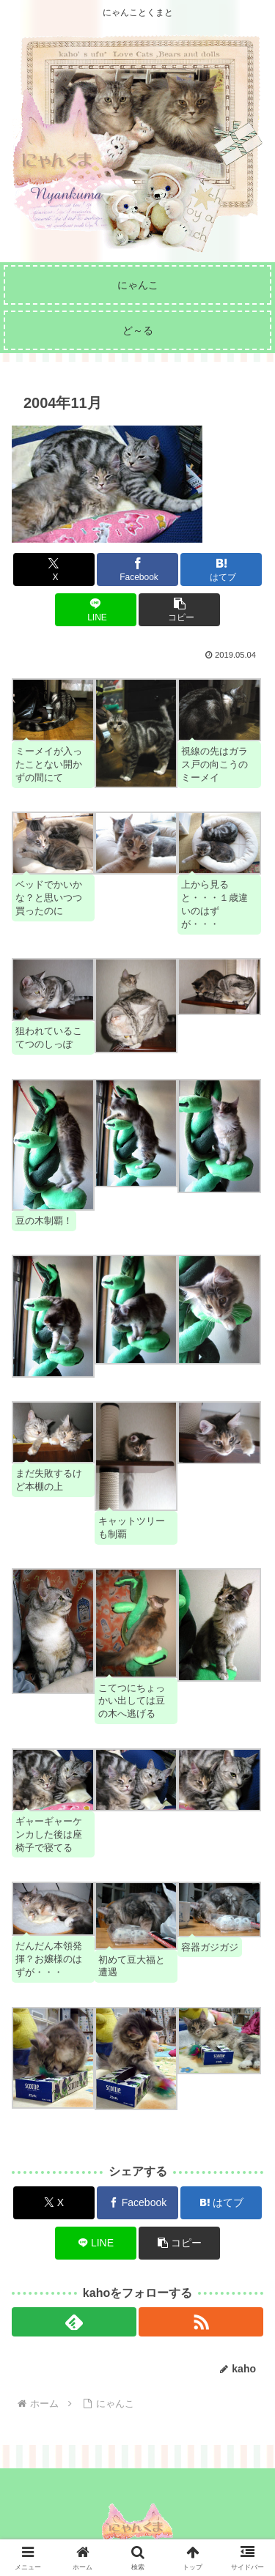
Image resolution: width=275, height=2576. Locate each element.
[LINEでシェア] (95, 609)
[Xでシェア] (54, 569)
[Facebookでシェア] (137, 569)
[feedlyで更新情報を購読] (74, 2321)
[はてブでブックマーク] (221, 569)
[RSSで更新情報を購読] (201, 2321)
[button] (179, 609)
